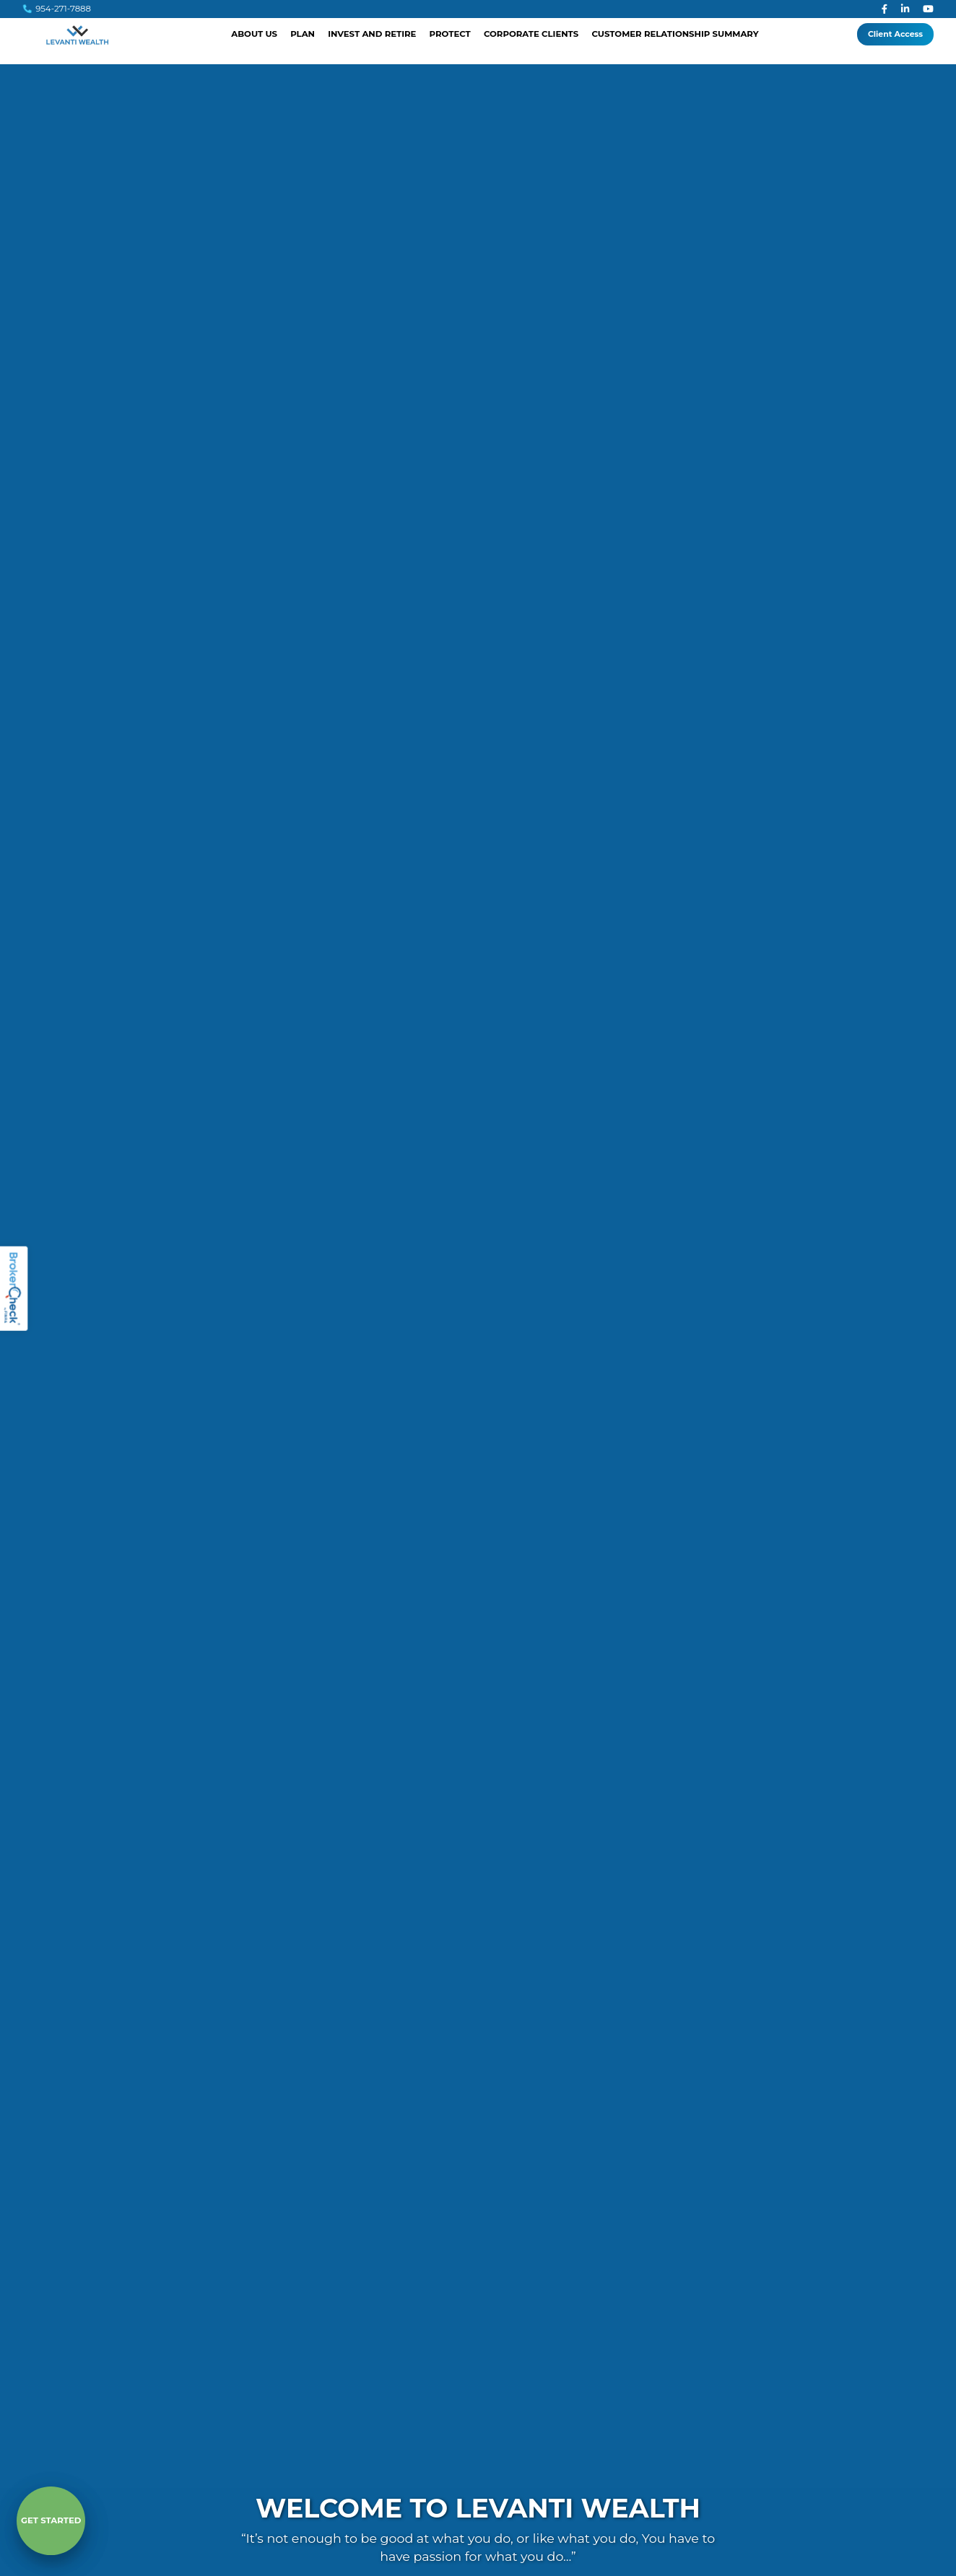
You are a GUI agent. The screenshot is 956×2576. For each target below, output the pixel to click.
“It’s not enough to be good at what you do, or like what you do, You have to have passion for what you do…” (478, 2547)
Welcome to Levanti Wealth (478, 2508)
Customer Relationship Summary (674, 34)
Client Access (895, 34)
